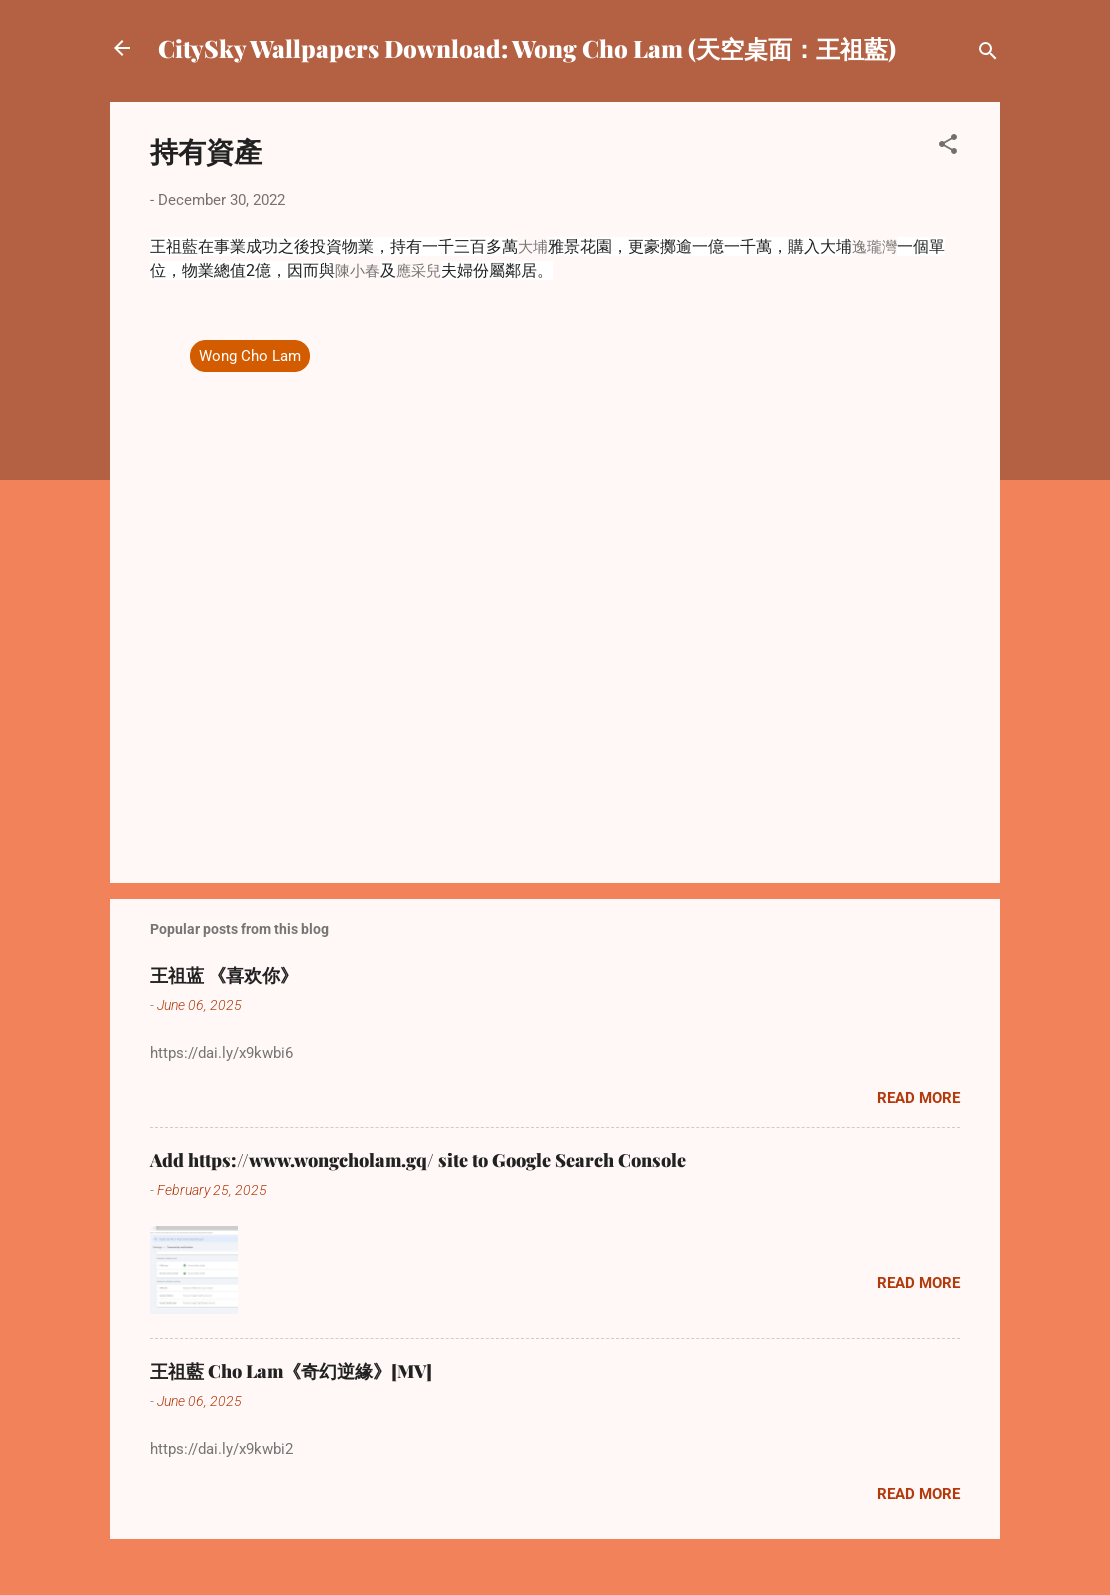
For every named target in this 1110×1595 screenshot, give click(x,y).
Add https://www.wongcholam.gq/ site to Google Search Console (418, 1160)
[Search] (988, 54)
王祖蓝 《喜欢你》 (224, 975)
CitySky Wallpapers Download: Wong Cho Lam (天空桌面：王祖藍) (527, 48)
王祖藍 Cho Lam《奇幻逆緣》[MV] (291, 1371)
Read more (918, 1098)
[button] (948, 147)
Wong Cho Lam (250, 356)
